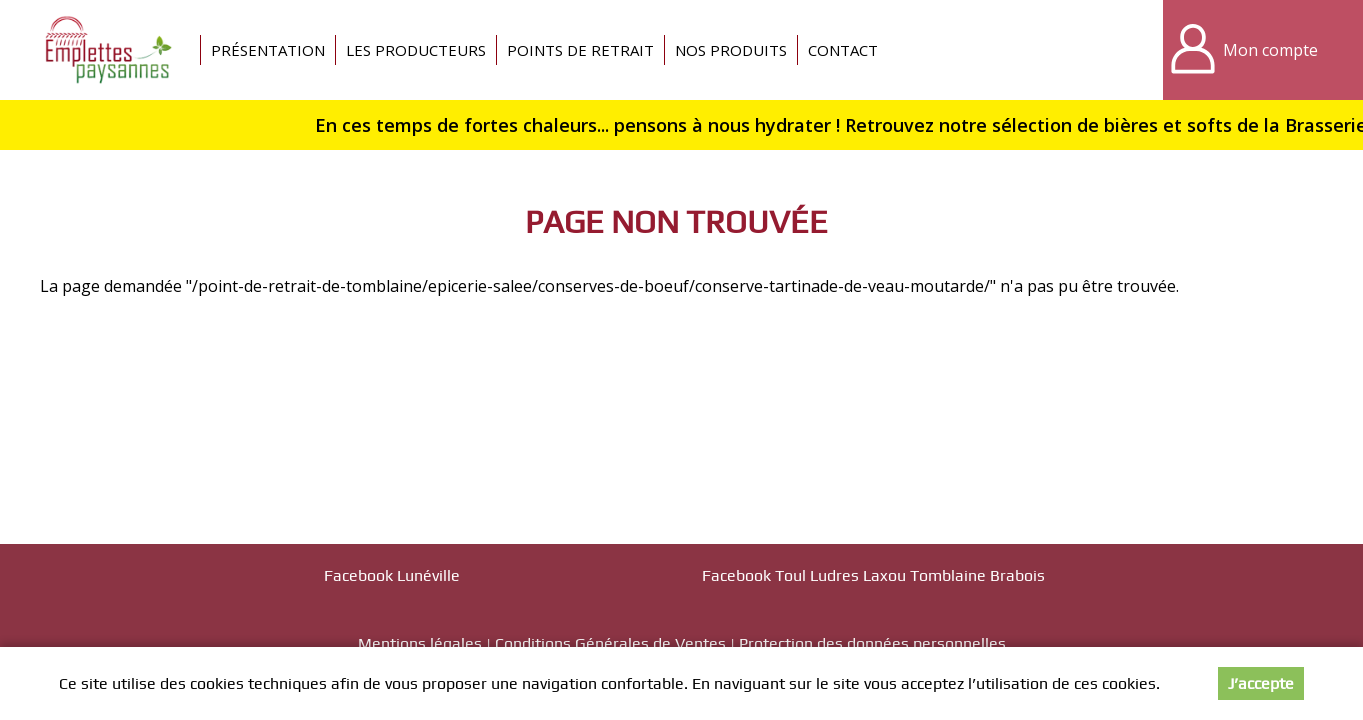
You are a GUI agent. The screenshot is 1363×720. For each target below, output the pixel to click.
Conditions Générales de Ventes (610, 643)
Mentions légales (420, 643)
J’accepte (1261, 683)
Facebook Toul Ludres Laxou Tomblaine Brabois (873, 575)
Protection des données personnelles (872, 643)
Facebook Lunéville (392, 575)
